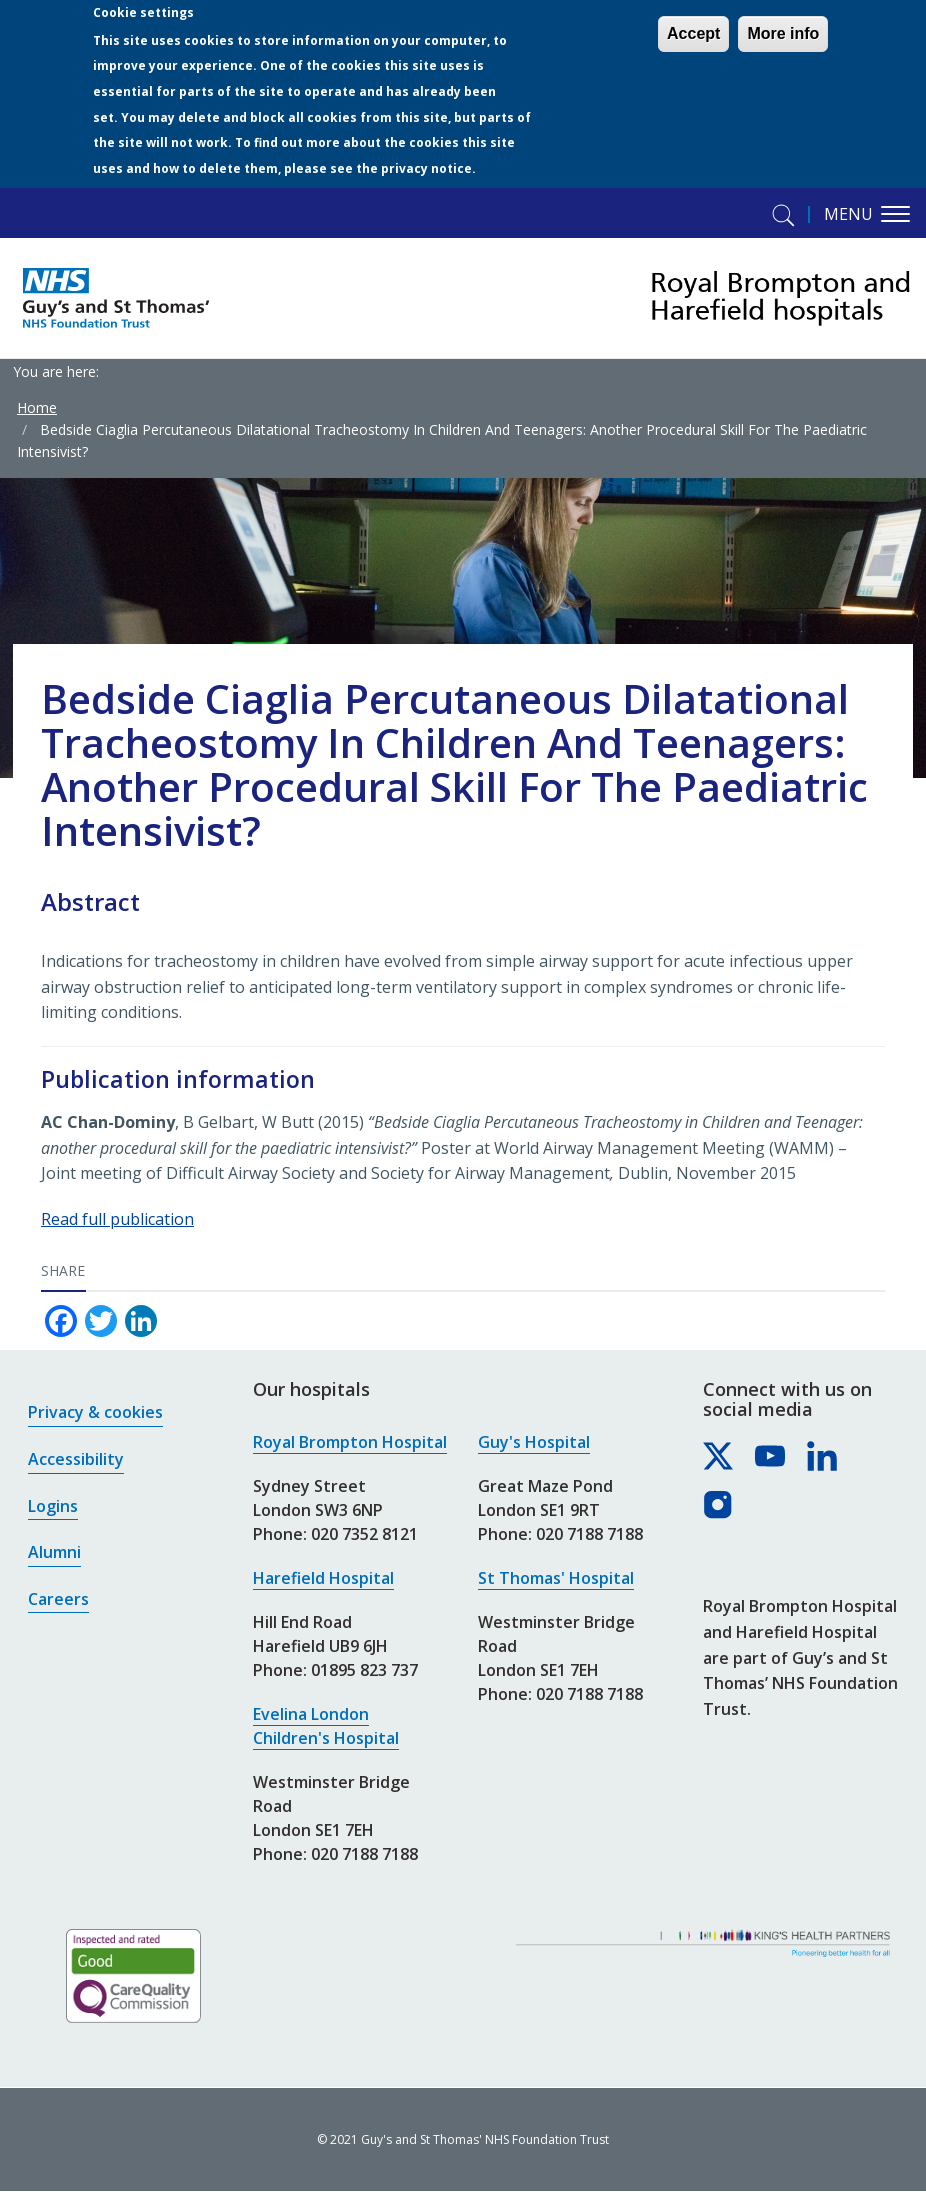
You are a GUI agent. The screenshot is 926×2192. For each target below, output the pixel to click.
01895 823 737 (364, 1670)
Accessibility (76, 1459)
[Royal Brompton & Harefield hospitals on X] (719, 1457)
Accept (693, 33)
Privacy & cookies (95, 1412)
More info (783, 33)
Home (37, 407)
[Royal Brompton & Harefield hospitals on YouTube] (771, 1457)
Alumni (54, 1552)
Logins (53, 1506)
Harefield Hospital (323, 1578)
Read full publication (117, 1219)
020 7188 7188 (364, 1854)
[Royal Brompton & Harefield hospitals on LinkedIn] (823, 1457)
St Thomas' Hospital (556, 1578)
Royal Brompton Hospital (350, 1442)
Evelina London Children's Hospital (326, 1726)
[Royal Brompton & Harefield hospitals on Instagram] (719, 1506)
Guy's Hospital (534, 1442)
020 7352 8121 (364, 1534)
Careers (58, 1599)
